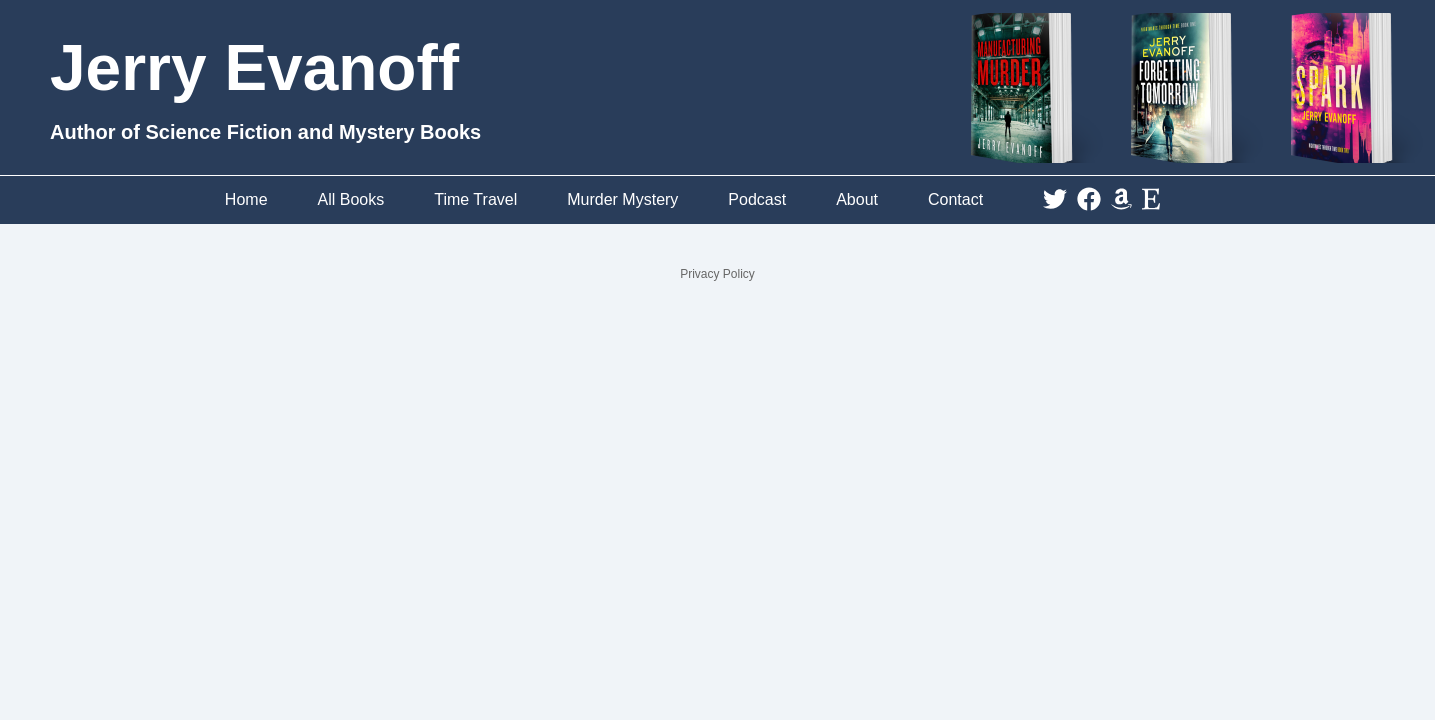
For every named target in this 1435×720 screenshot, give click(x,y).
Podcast (757, 199)
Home (246, 199)
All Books (351, 199)
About (857, 199)
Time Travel (475, 199)
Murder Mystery (622, 199)
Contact (955, 199)
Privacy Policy (717, 274)
